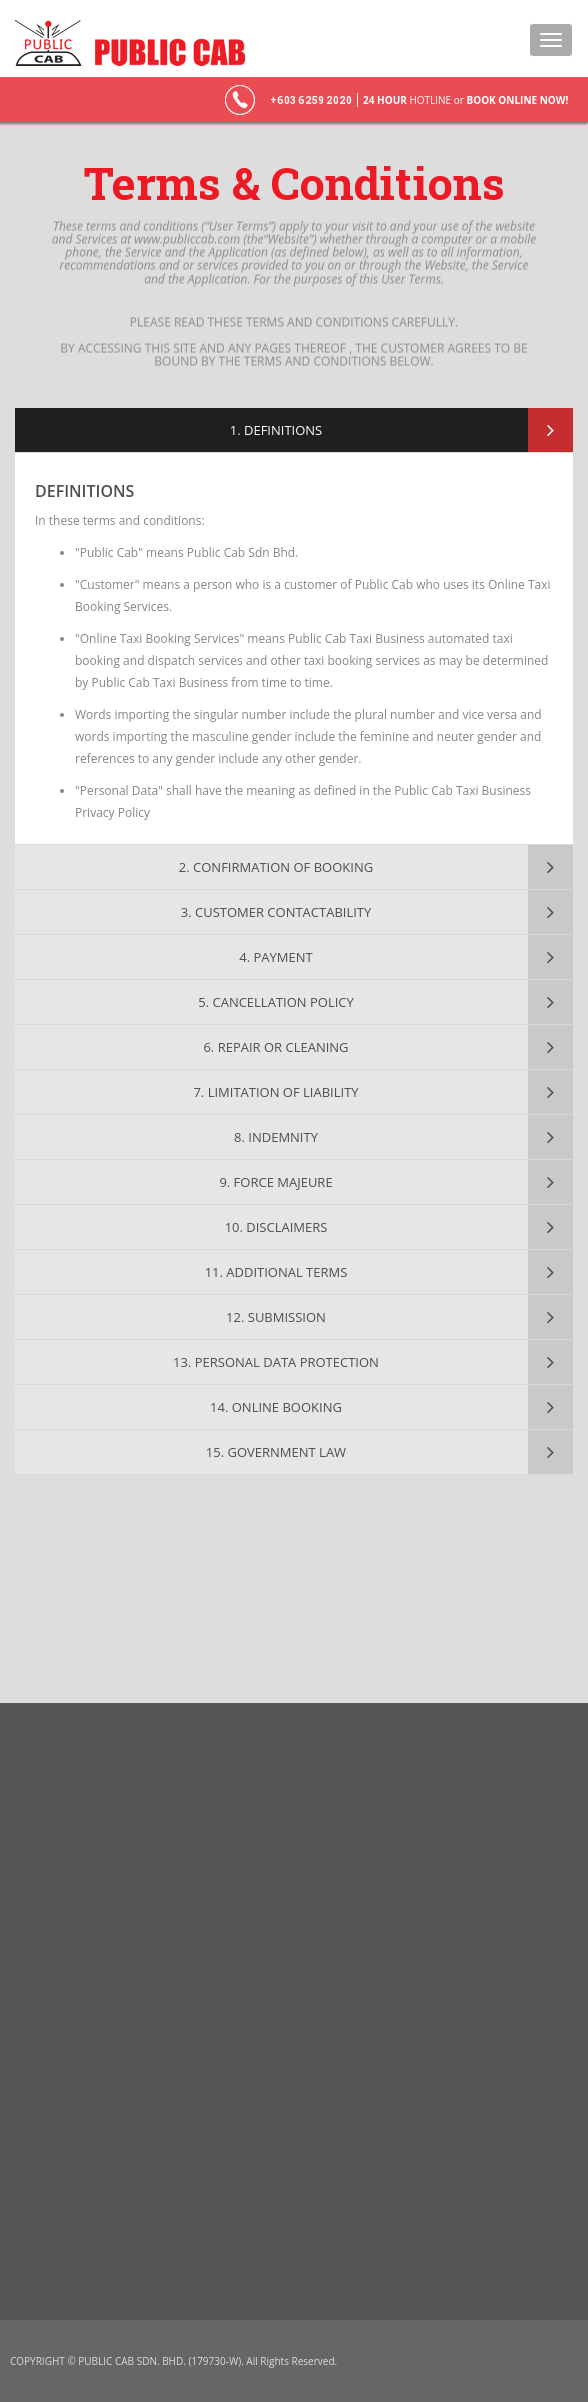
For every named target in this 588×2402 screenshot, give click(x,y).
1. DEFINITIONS (276, 430)
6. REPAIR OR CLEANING (275, 1047)
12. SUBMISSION (276, 1317)
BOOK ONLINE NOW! (517, 100)
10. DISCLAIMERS (276, 1227)
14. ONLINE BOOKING (276, 1407)
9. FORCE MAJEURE (275, 1182)
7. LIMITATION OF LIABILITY (275, 1092)
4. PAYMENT (275, 957)
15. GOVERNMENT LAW (276, 1452)
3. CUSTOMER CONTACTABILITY (276, 912)
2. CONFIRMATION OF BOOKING (276, 867)
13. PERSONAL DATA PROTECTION (276, 1362)
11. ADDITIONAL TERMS (276, 1272)
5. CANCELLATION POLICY (276, 1002)
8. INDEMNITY (276, 1137)
